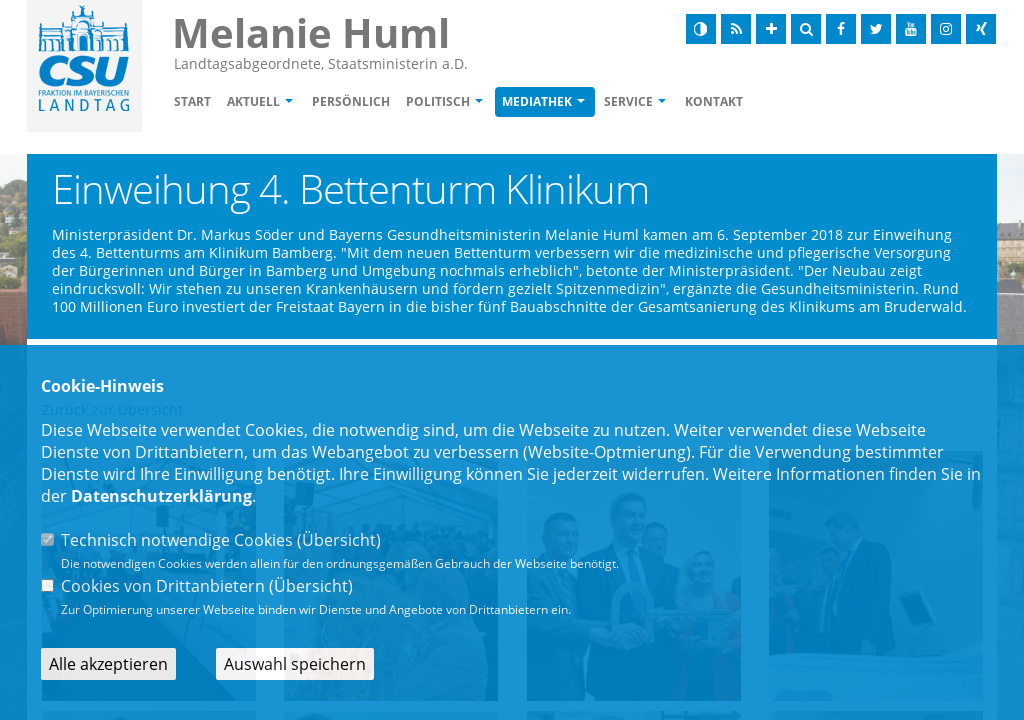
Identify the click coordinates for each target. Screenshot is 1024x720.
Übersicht (339, 540)
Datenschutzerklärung (161, 496)
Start (192, 101)
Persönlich (351, 101)
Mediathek (537, 101)
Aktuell (253, 101)
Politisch (438, 101)
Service (628, 101)
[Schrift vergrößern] (771, 29)
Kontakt (714, 101)
